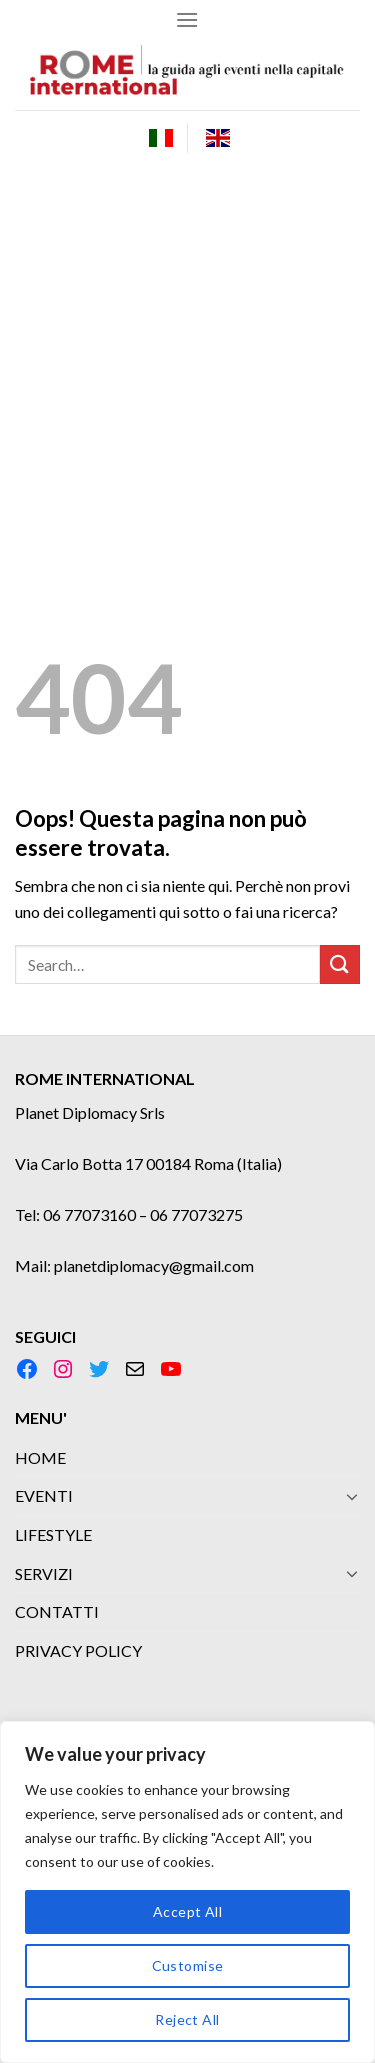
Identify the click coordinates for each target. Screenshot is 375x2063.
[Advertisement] (187, 362)
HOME (40, 1457)
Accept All (187, 1911)
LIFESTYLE (53, 1534)
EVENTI (44, 1495)
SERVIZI (44, 1573)
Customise (188, 1965)
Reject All (187, 2019)
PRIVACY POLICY (78, 1650)
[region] (187, 1892)
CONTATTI (57, 1611)
